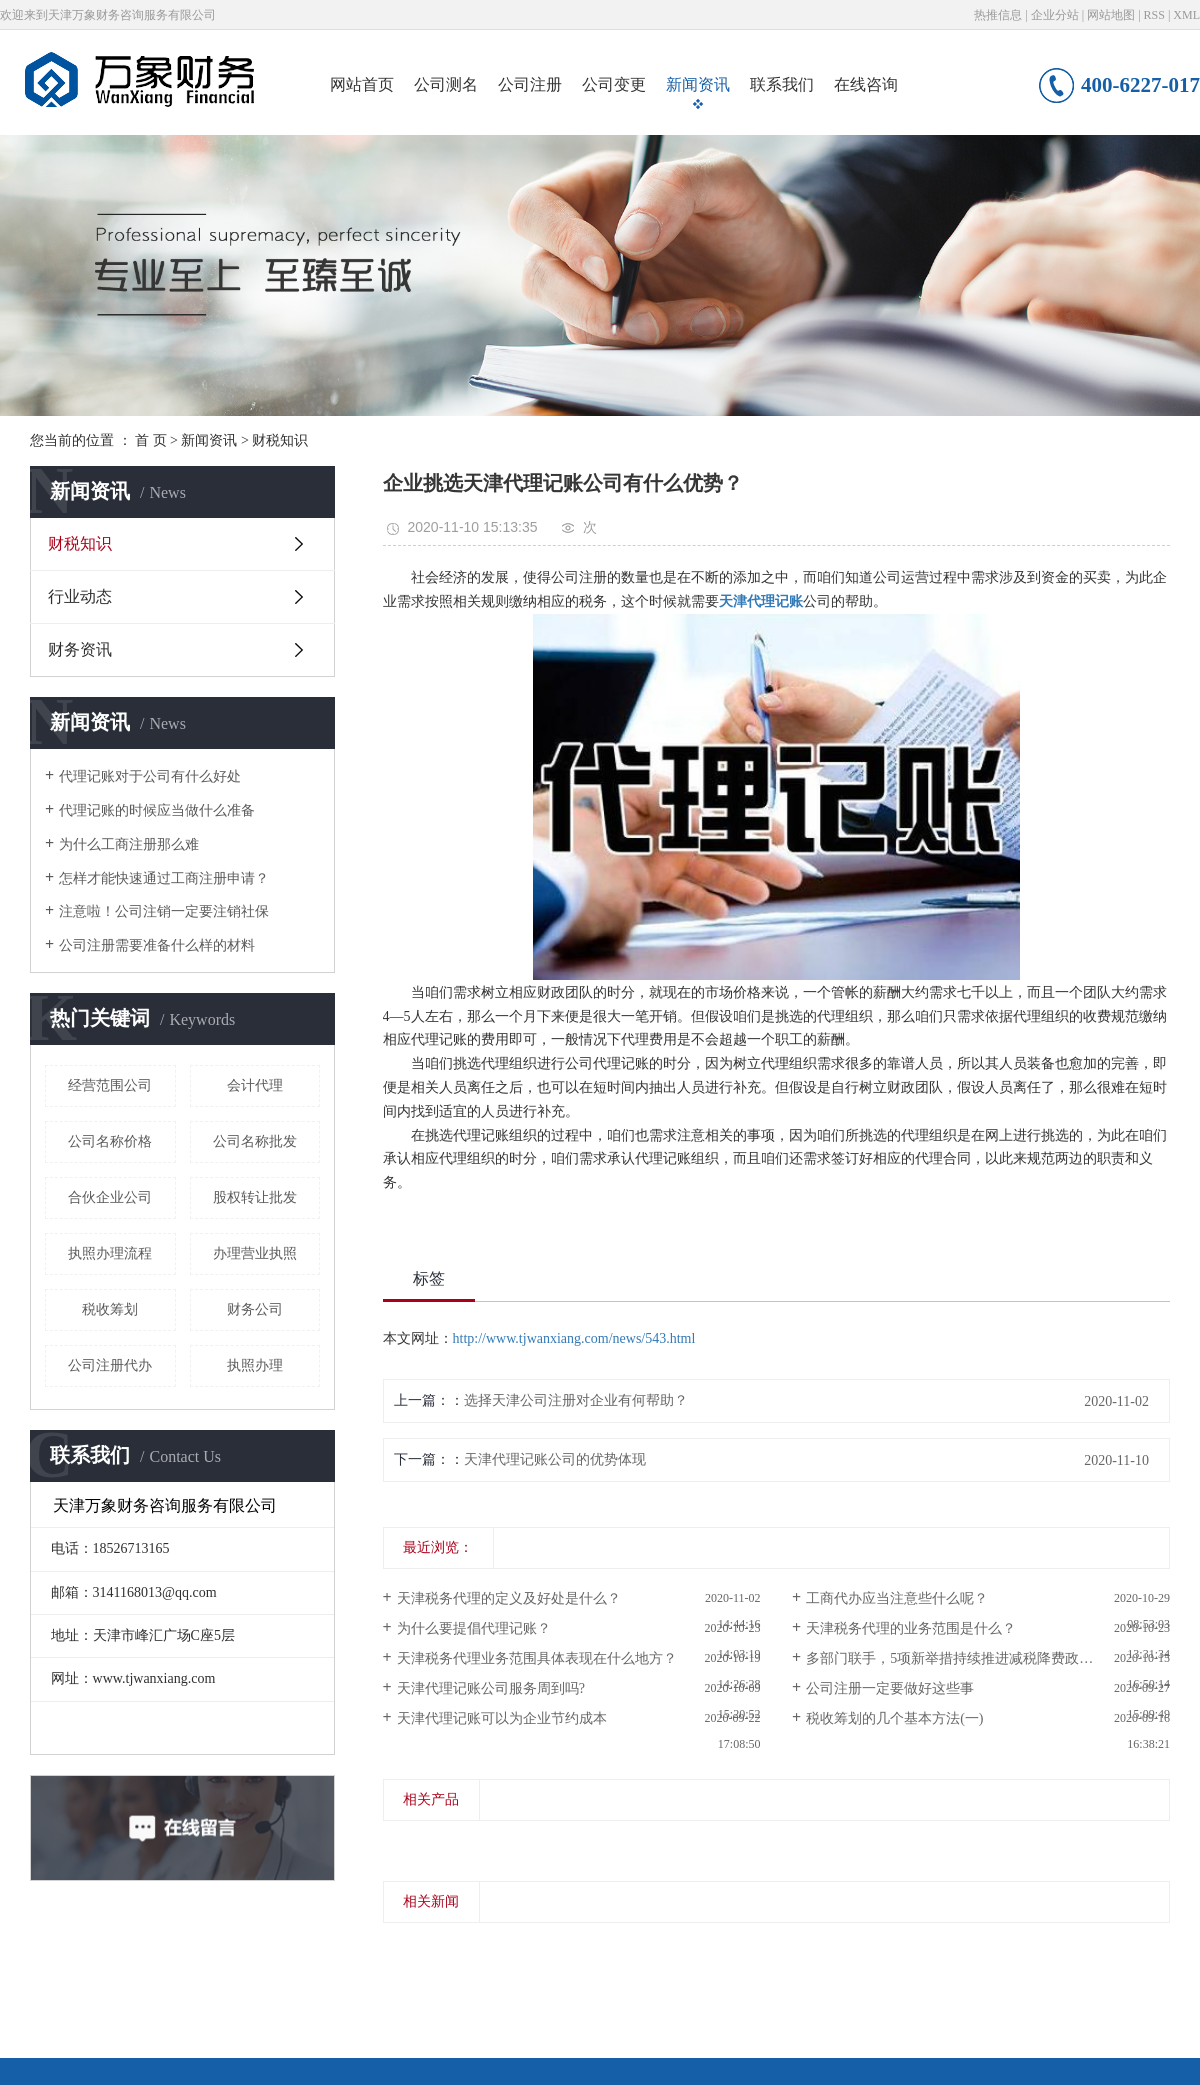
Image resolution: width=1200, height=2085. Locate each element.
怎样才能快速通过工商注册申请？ (164, 878)
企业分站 (1055, 15)
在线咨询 (866, 84)
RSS (1154, 15)
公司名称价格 (110, 1141)
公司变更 (614, 84)
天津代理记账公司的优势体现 (555, 1459)
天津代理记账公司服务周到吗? (491, 1688)
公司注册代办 (110, 1365)
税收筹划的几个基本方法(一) (894, 1718)
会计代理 (255, 1085)
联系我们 (782, 84)
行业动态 (80, 596)
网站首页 (362, 84)
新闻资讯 (698, 84)
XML (1186, 15)
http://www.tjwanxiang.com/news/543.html (574, 1338)
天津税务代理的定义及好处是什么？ (509, 1598)
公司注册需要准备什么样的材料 (157, 945)
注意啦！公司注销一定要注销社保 (164, 911)
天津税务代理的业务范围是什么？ (911, 1628)
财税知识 (280, 440)
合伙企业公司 (110, 1197)
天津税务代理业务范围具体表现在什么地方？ (537, 1658)
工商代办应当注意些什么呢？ (897, 1598)
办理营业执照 (255, 1253)
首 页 (151, 440)
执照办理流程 (110, 1253)
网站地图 (1111, 15)
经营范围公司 (110, 1085)
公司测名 (446, 84)
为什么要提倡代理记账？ (474, 1628)
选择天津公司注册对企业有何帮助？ (576, 1400)
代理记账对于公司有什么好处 (150, 776)
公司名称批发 (255, 1141)
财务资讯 (80, 649)
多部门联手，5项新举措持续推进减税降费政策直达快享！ (984, 1658)
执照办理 (255, 1365)
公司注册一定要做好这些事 (890, 1688)
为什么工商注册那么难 (129, 844)
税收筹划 (110, 1309)
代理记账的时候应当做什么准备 (157, 810)
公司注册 (530, 84)
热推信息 (998, 15)
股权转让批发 (255, 1197)
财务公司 (255, 1309)
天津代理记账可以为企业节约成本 (502, 1718)
